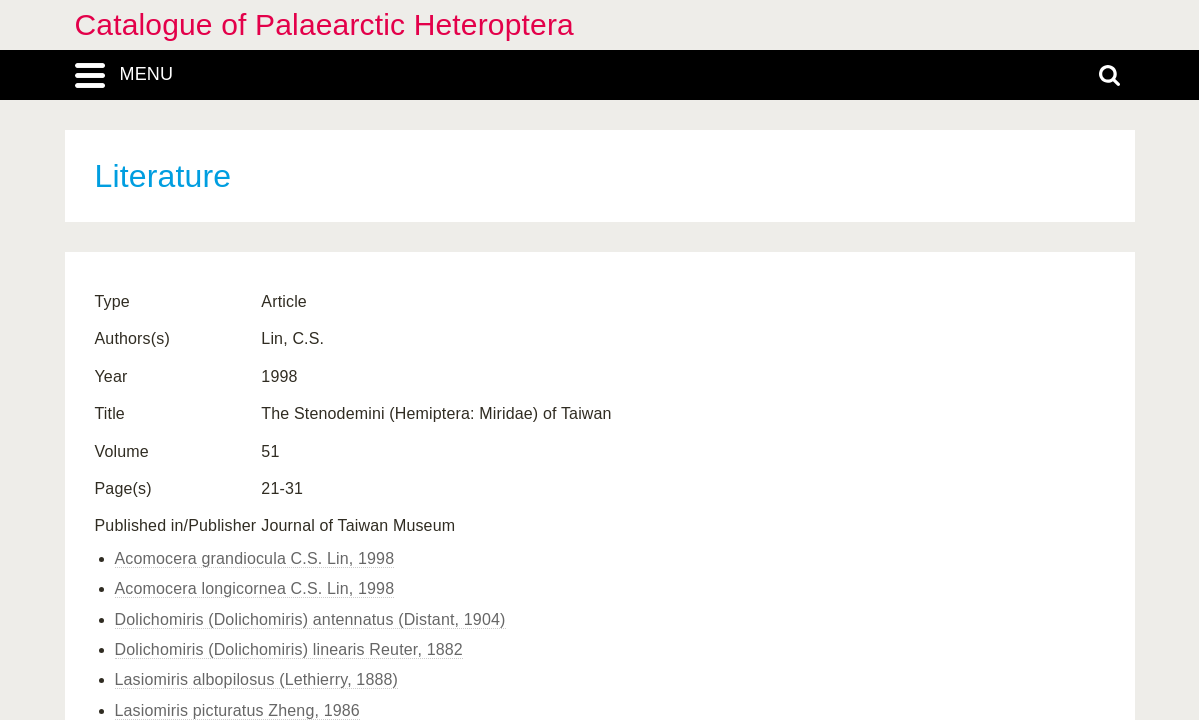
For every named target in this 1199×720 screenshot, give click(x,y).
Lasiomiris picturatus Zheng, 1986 (237, 710)
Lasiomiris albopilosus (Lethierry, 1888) (257, 679)
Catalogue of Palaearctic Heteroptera (324, 24)
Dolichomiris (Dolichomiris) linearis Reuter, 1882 (289, 649)
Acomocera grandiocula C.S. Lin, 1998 (255, 558)
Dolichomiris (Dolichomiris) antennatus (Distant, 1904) (310, 619)
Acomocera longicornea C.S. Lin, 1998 (255, 588)
